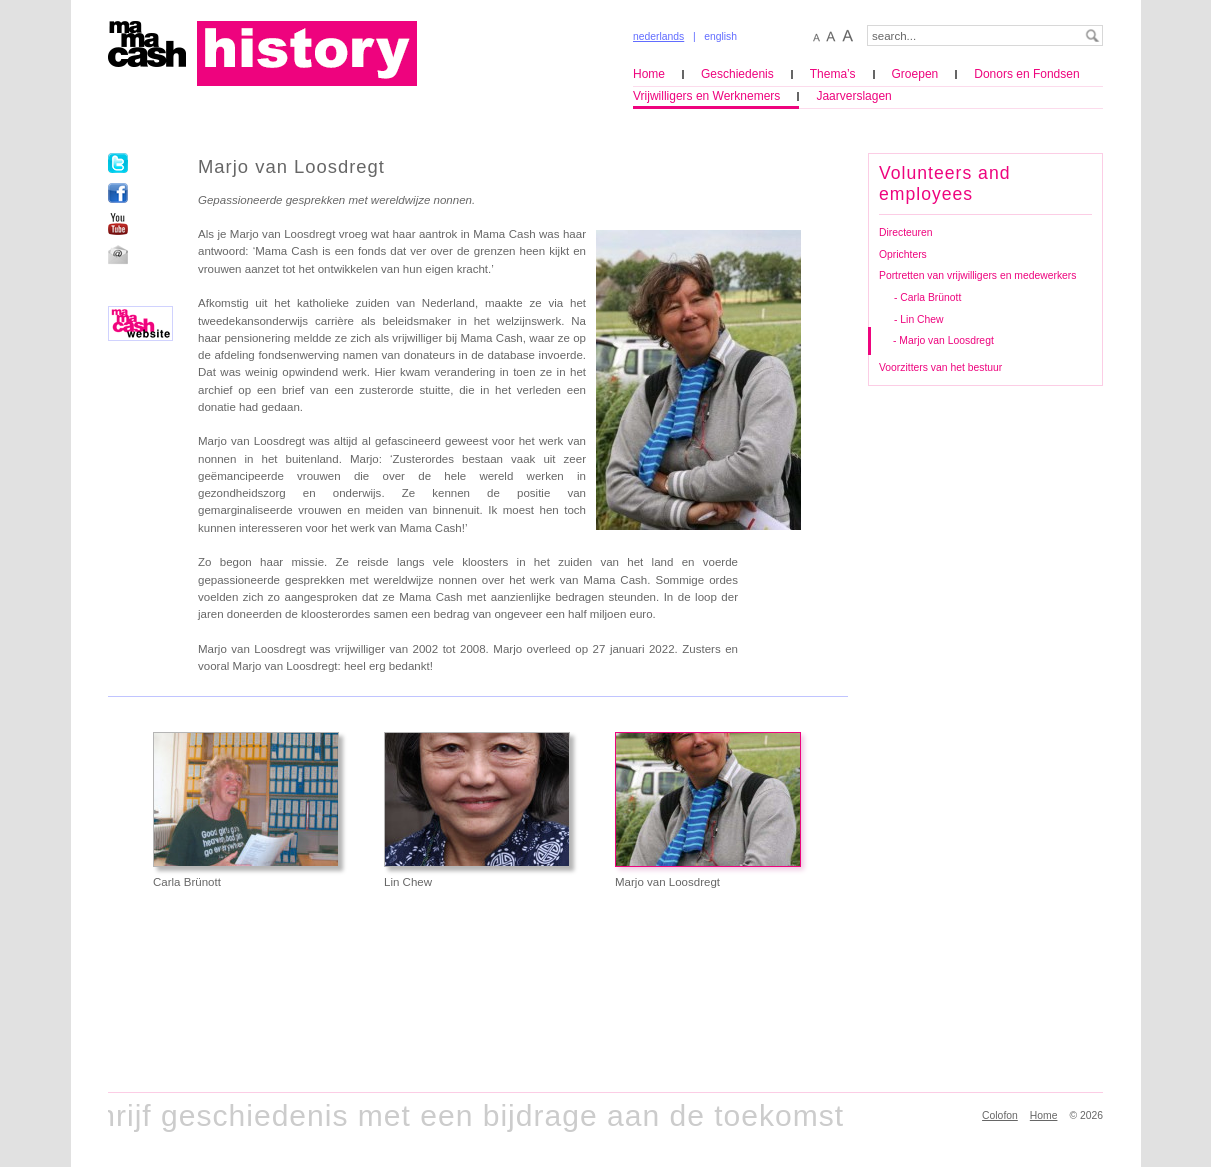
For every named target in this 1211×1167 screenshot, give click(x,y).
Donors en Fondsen (1026, 74)
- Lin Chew (919, 319)
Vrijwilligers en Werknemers (706, 96)
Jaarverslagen (853, 96)
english (720, 36)
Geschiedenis (737, 74)
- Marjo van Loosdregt (943, 340)
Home (649, 74)
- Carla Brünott (927, 297)
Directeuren (906, 232)
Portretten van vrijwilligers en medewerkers (977, 275)
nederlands (658, 36)
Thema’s (833, 74)
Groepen (915, 74)
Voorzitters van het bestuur (940, 367)
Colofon (1000, 1115)
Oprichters (903, 254)
